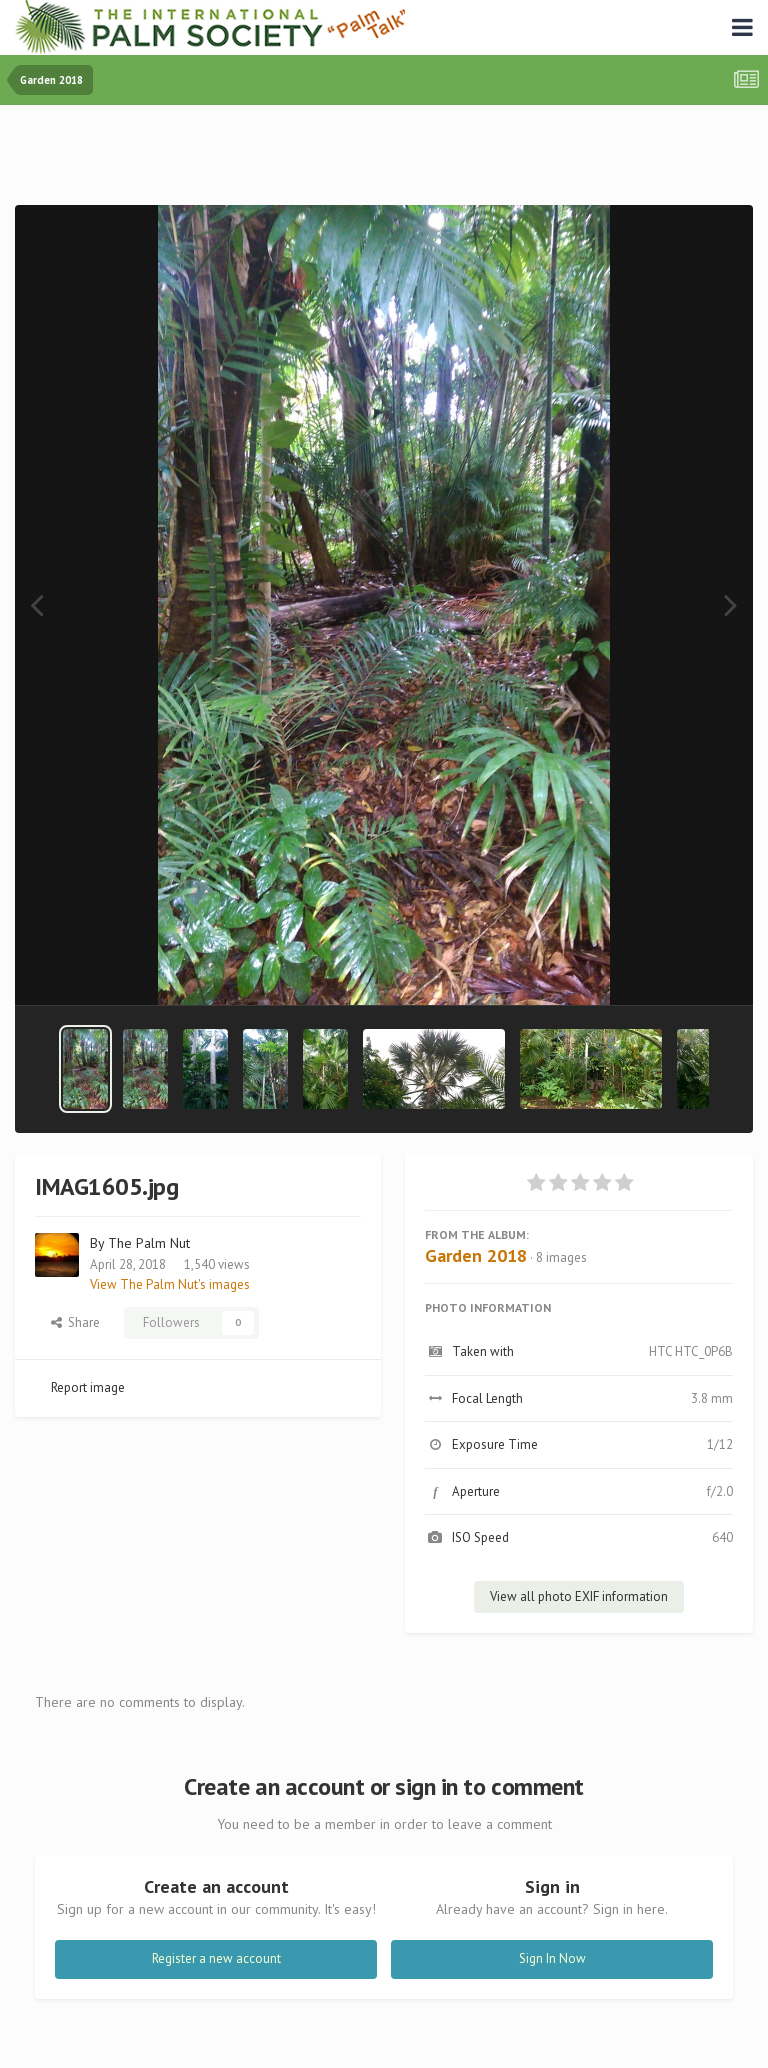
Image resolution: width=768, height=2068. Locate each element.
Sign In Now (552, 1958)
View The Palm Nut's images (170, 1284)
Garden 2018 (476, 1255)
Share (75, 1322)
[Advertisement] (384, 159)
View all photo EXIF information (579, 1596)
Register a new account (216, 1958)
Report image (88, 1387)
